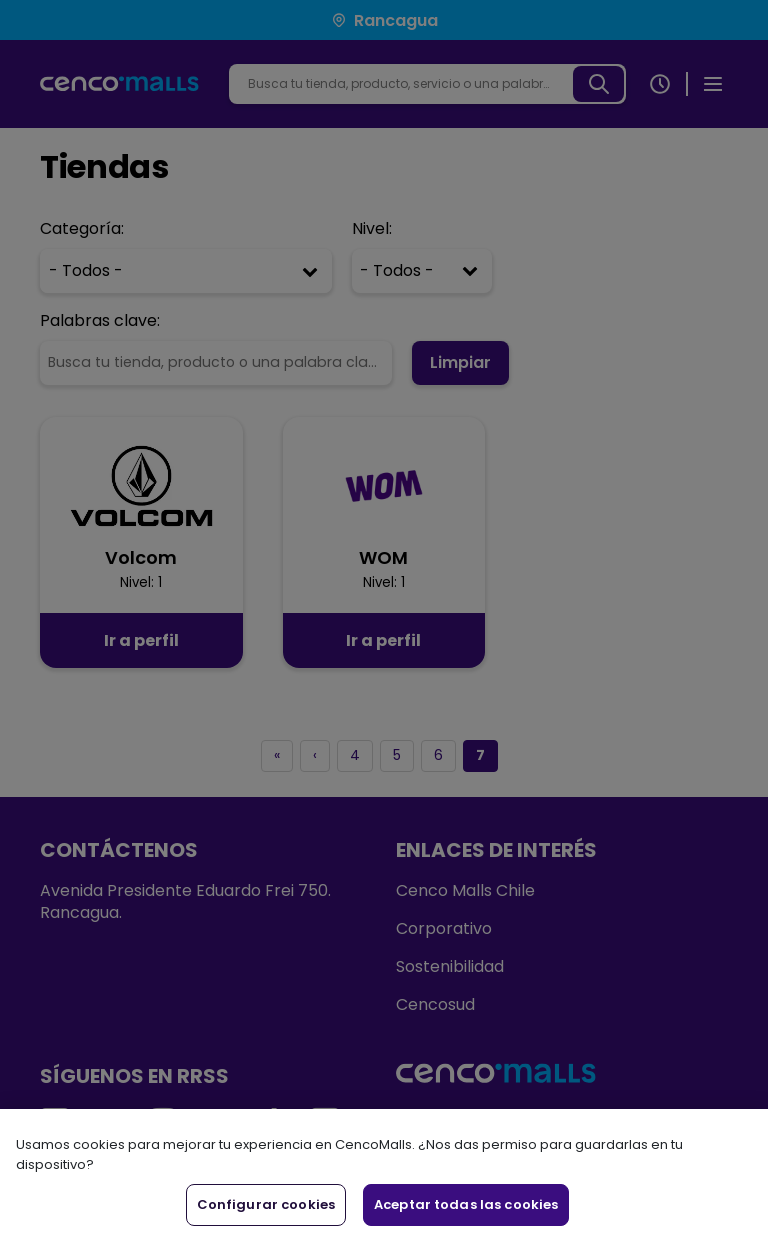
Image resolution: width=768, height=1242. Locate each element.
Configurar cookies (266, 1204)
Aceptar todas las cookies (466, 1204)
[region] (384, 1175)
